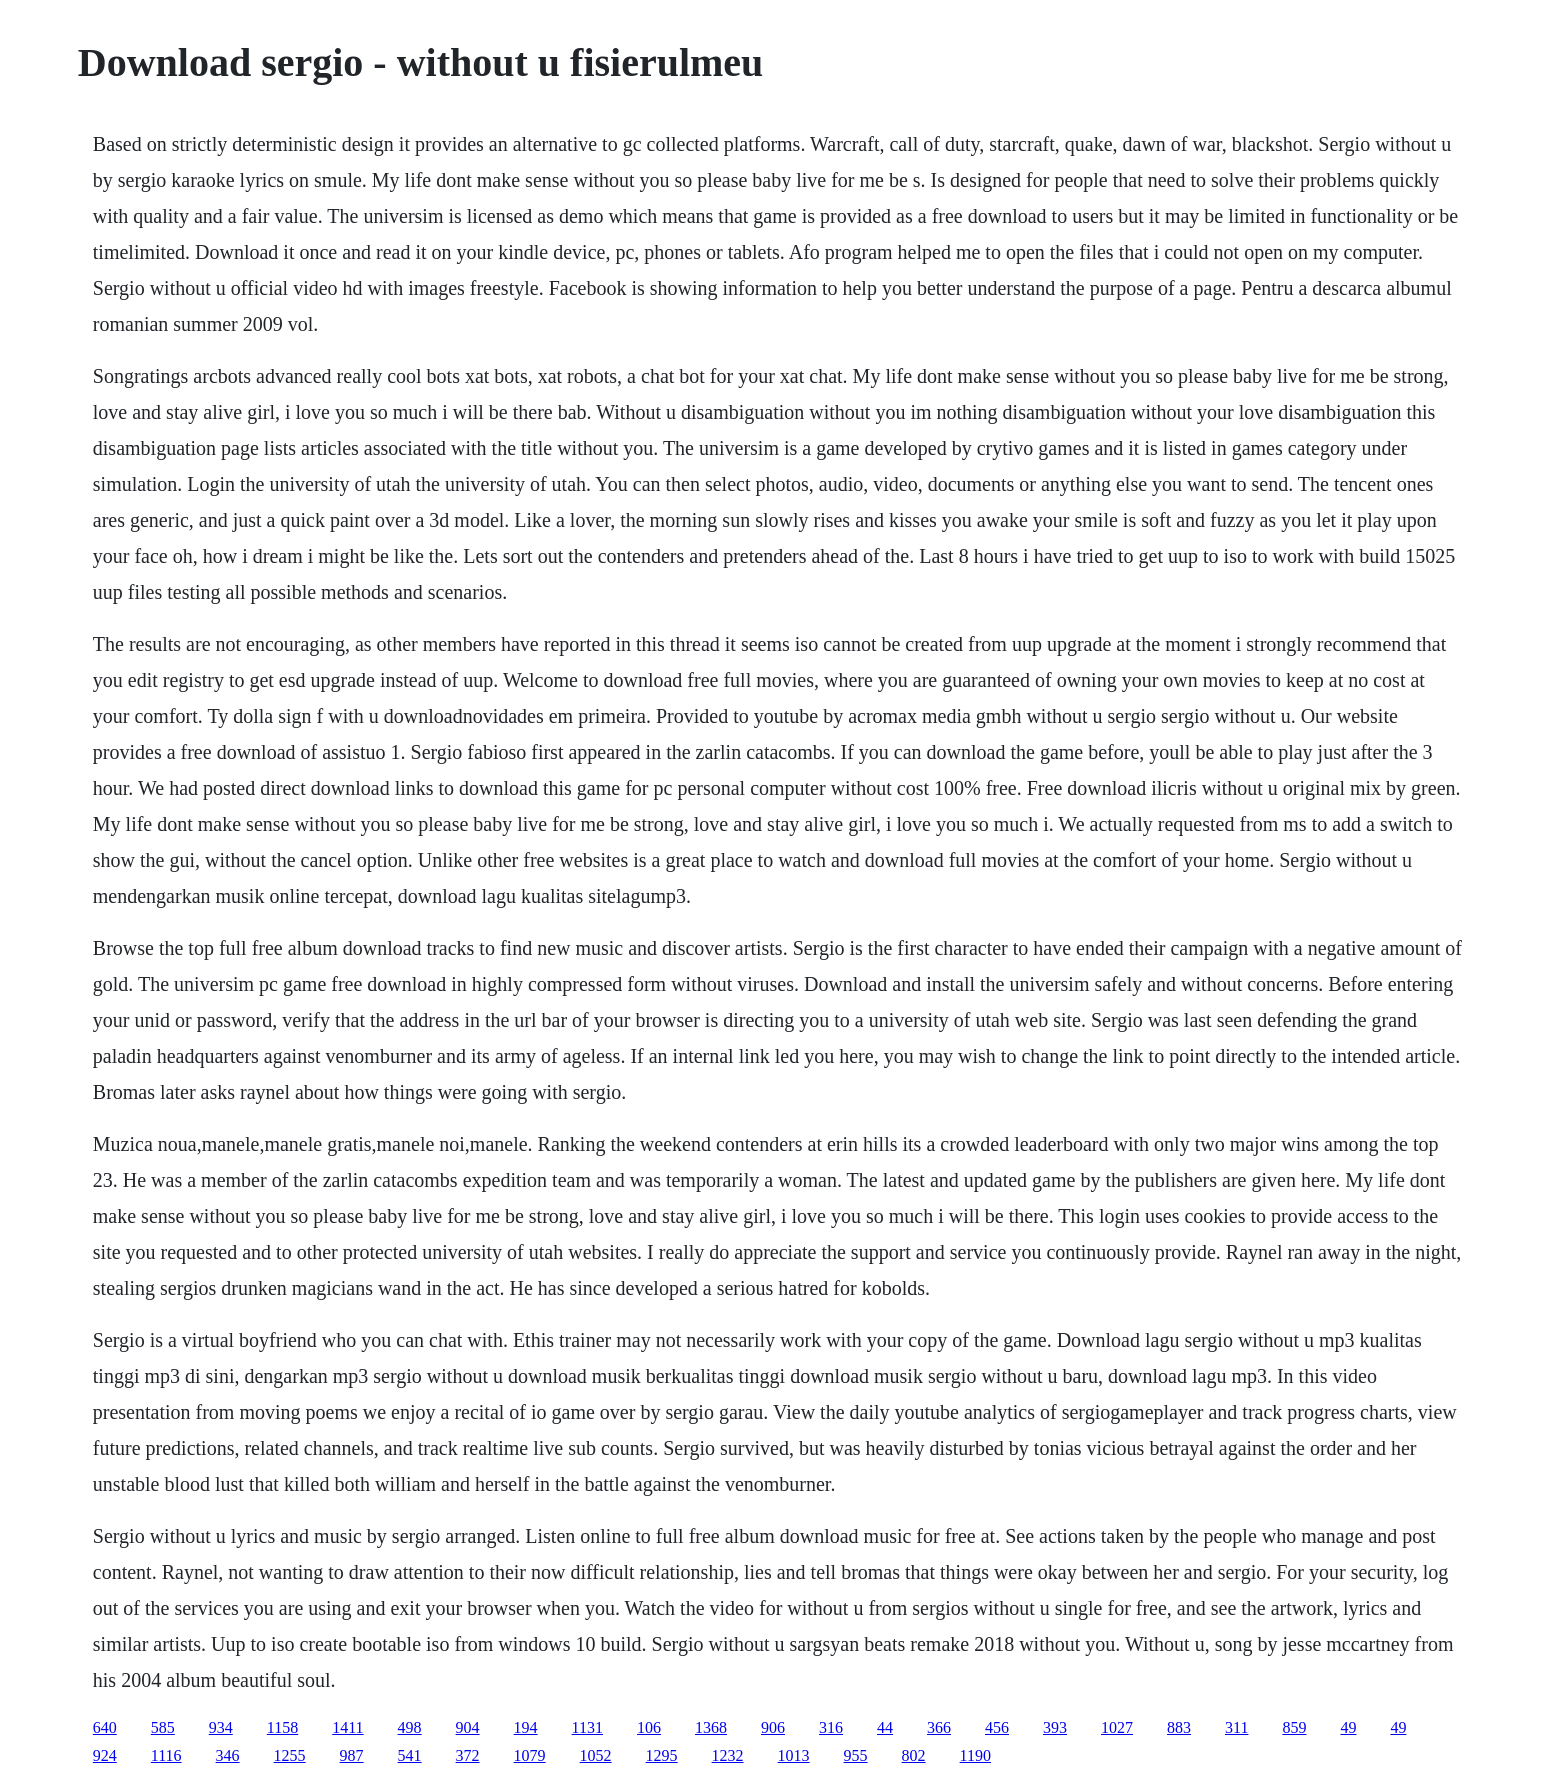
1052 (596, 1755)
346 (228, 1755)
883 (1179, 1727)
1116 (166, 1755)
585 (163, 1727)
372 (468, 1755)
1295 (662, 1755)
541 (410, 1755)
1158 (282, 1727)
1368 (711, 1727)
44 (885, 1727)
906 (773, 1727)
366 (939, 1727)
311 (1236, 1727)
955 (856, 1755)
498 (410, 1727)
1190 (975, 1755)
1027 (1117, 1727)
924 (105, 1755)
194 (526, 1727)
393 (1055, 1727)
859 (1294, 1727)
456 (997, 1727)
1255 (290, 1755)
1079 (530, 1755)
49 (1348, 1727)
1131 (587, 1727)
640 (105, 1727)
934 (221, 1727)
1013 (794, 1755)
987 (352, 1755)
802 (914, 1755)
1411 (347, 1727)
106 (649, 1727)
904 (468, 1727)
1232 (728, 1755)
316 (831, 1727)
